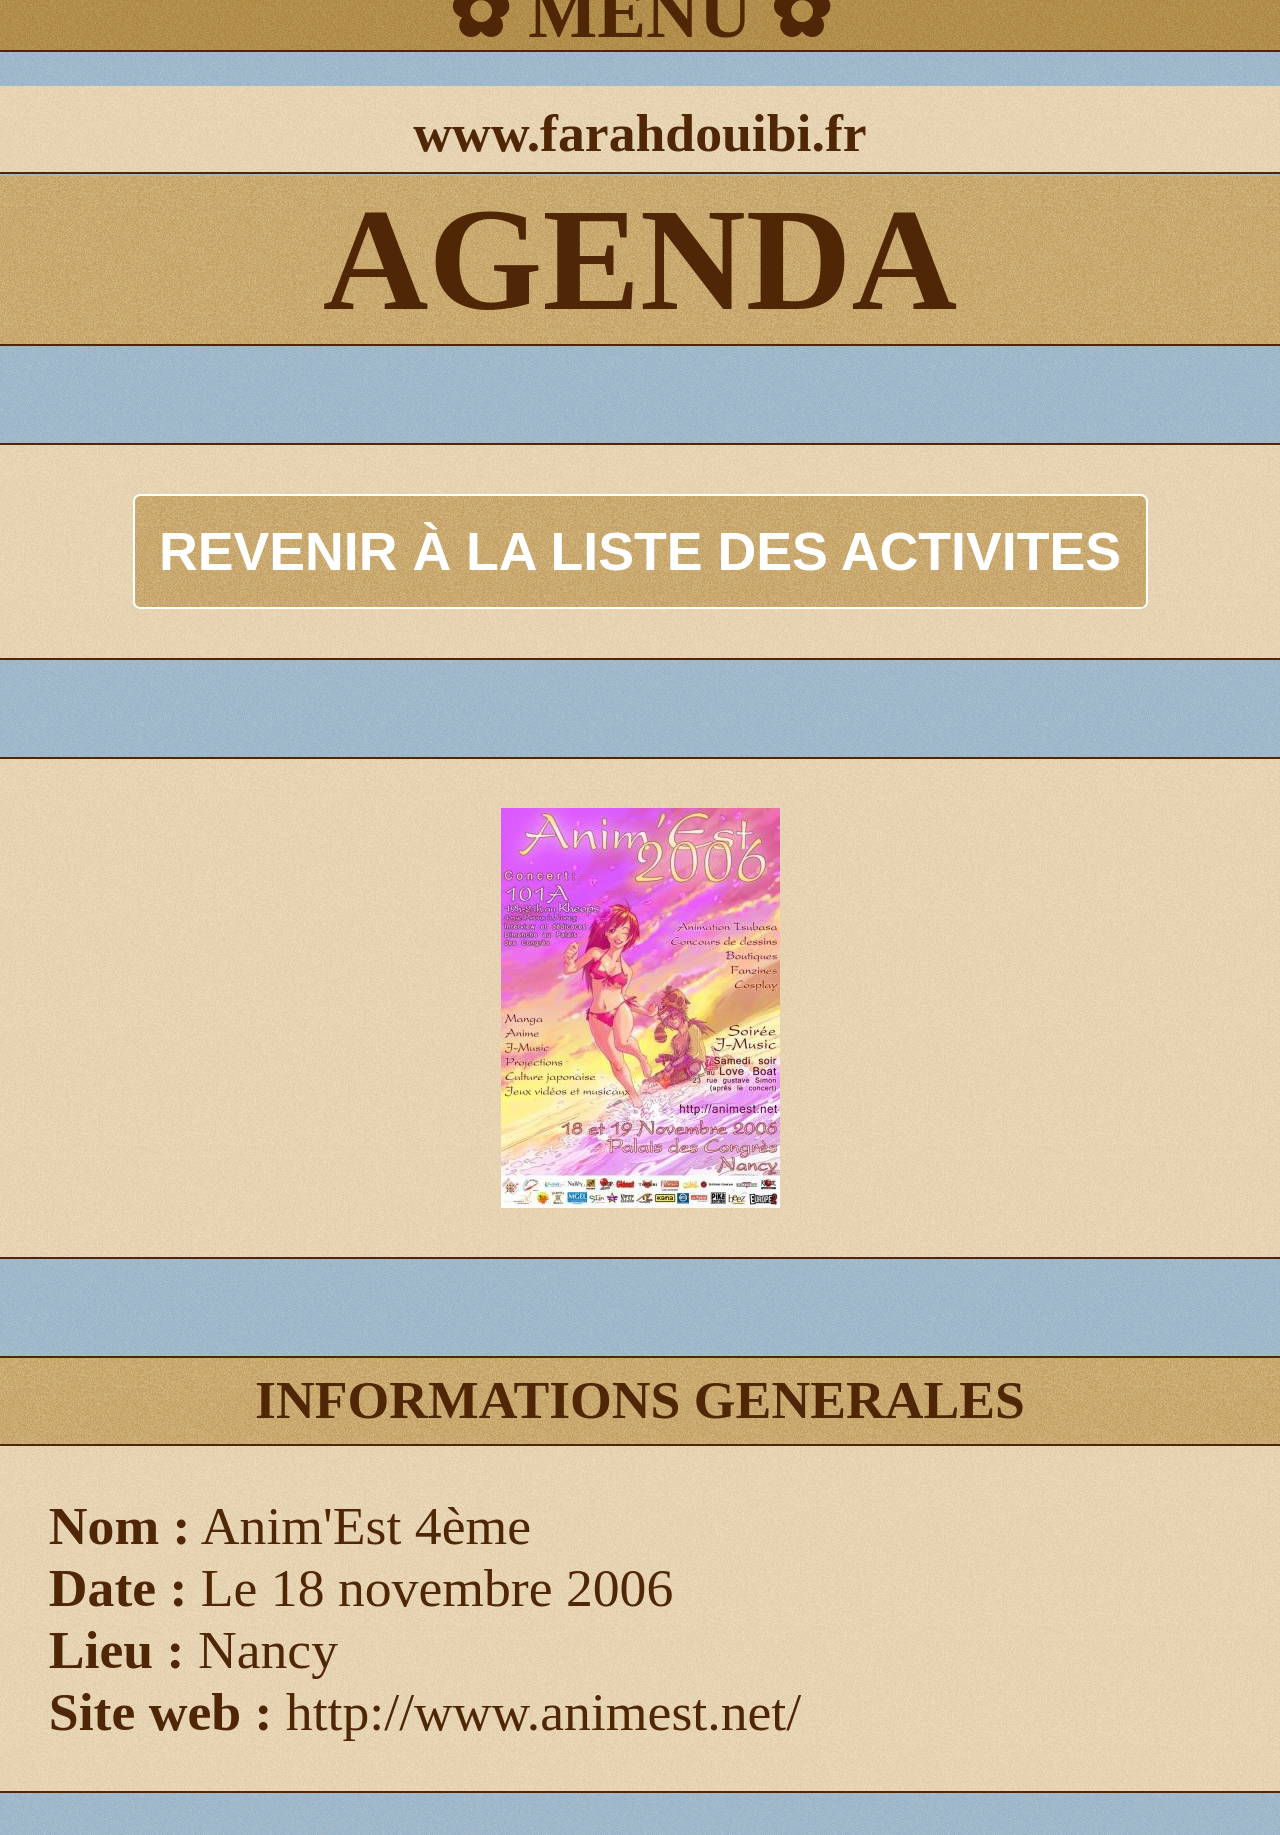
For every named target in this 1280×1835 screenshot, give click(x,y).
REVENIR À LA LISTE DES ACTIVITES (640, 551)
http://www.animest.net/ (543, 1712)
